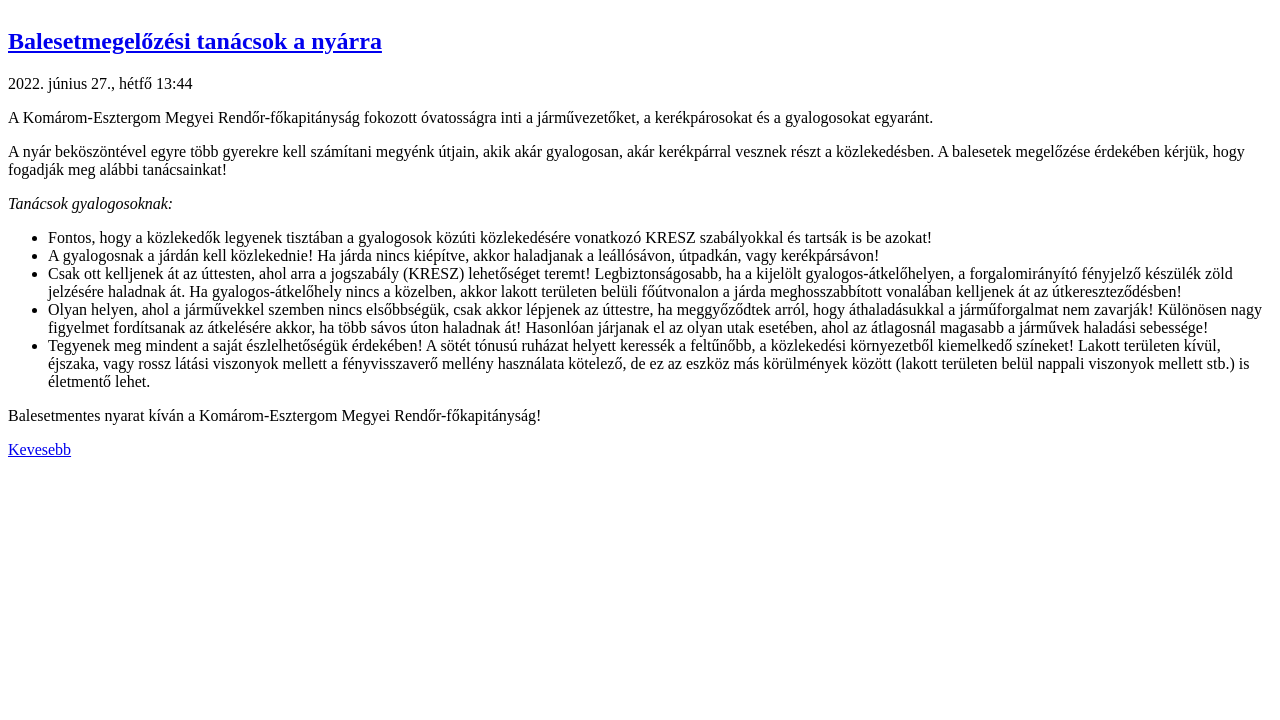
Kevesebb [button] (39, 449)
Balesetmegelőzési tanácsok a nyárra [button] (195, 41)
